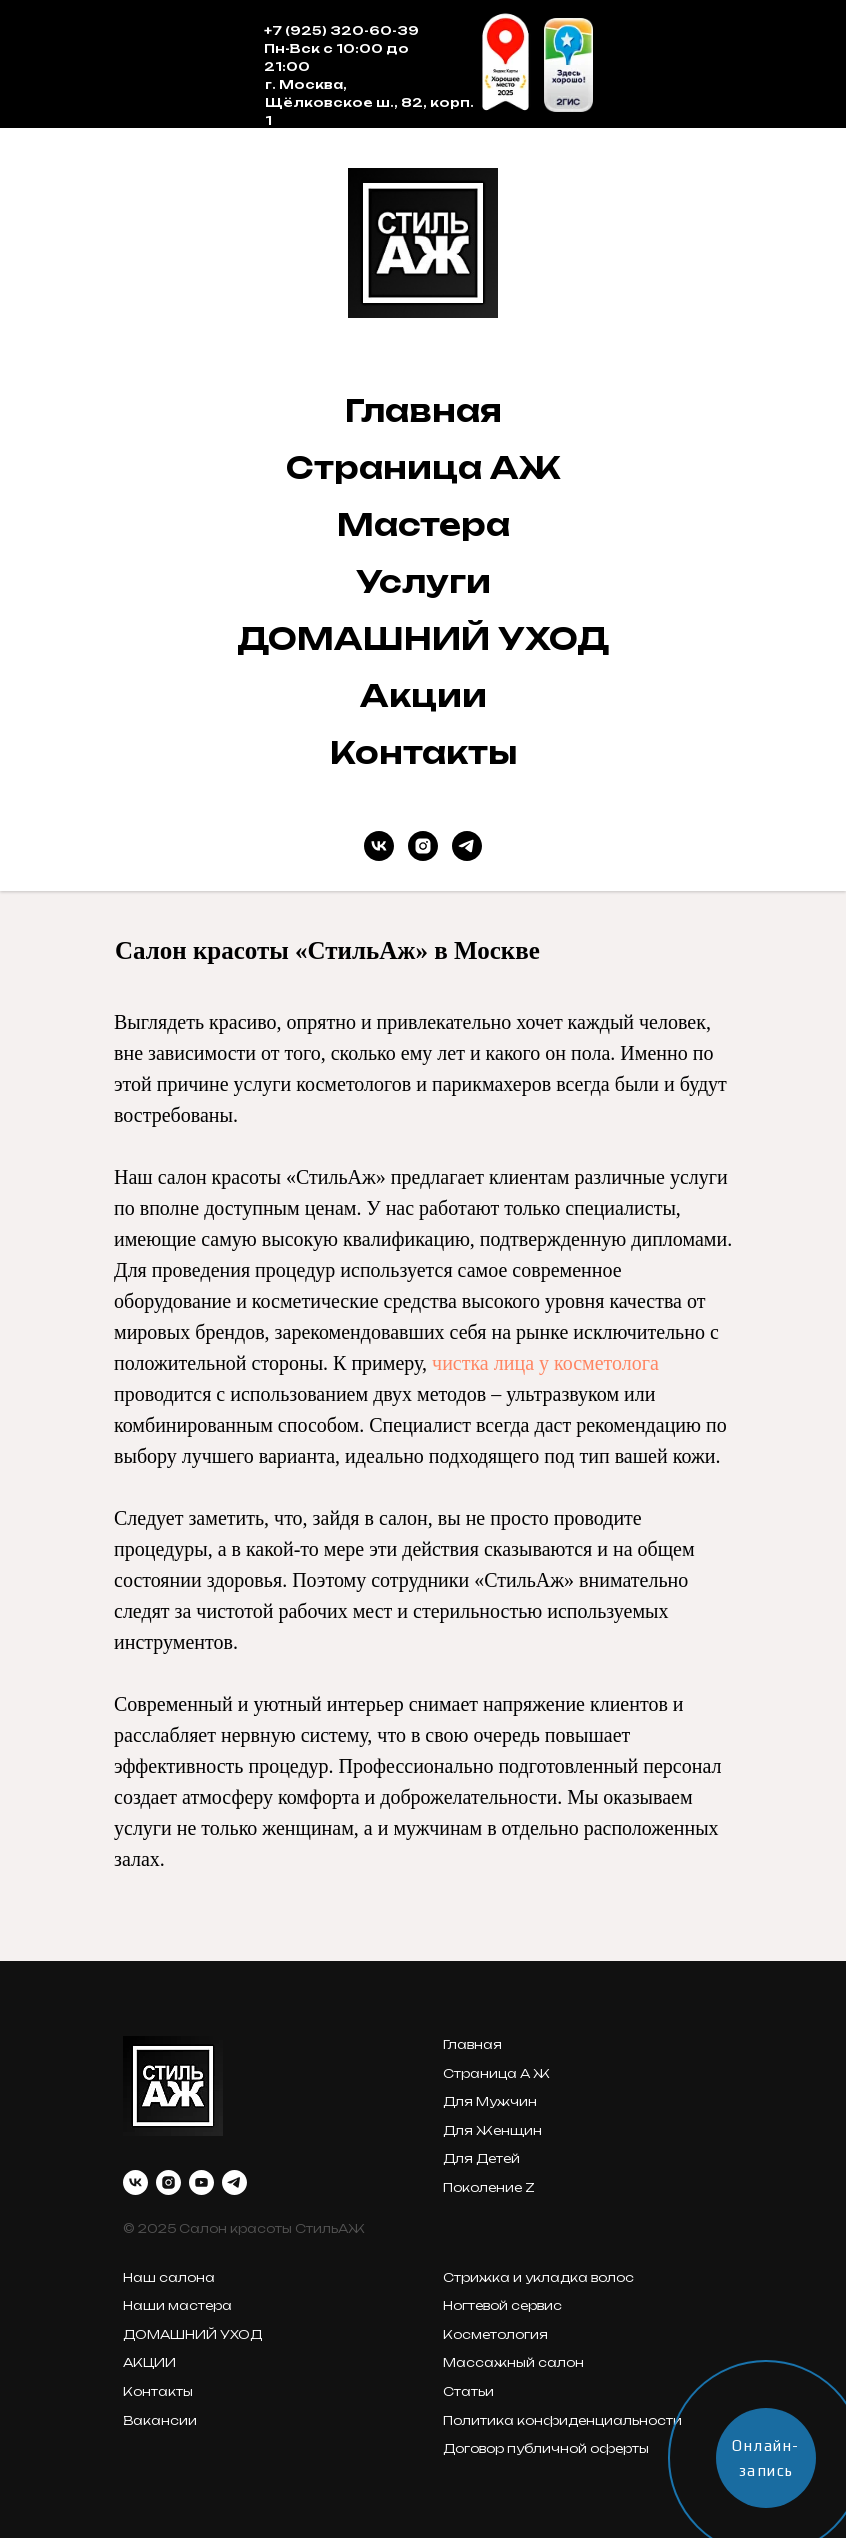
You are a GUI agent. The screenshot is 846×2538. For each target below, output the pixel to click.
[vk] (379, 846)
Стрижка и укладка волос (538, 2277)
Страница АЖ (423, 467)
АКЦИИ (149, 2362)
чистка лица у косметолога (545, 1363)
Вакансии (160, 2420)
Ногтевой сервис (502, 2305)
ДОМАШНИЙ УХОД (423, 638)
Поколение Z (489, 2187)
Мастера (423, 524)
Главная (423, 410)
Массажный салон (513, 2362)
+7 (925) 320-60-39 (341, 30)
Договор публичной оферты (546, 2448)
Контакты (423, 752)
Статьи (468, 2391)
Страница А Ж (496, 2073)
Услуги (423, 581)
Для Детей (481, 2158)
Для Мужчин (490, 2101)
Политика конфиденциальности (562, 2420)
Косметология (495, 2334)
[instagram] (423, 846)
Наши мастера (177, 2305)
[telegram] (467, 846)
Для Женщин (492, 2130)
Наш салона (169, 2277)
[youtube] (201, 2182)
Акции (423, 695)
